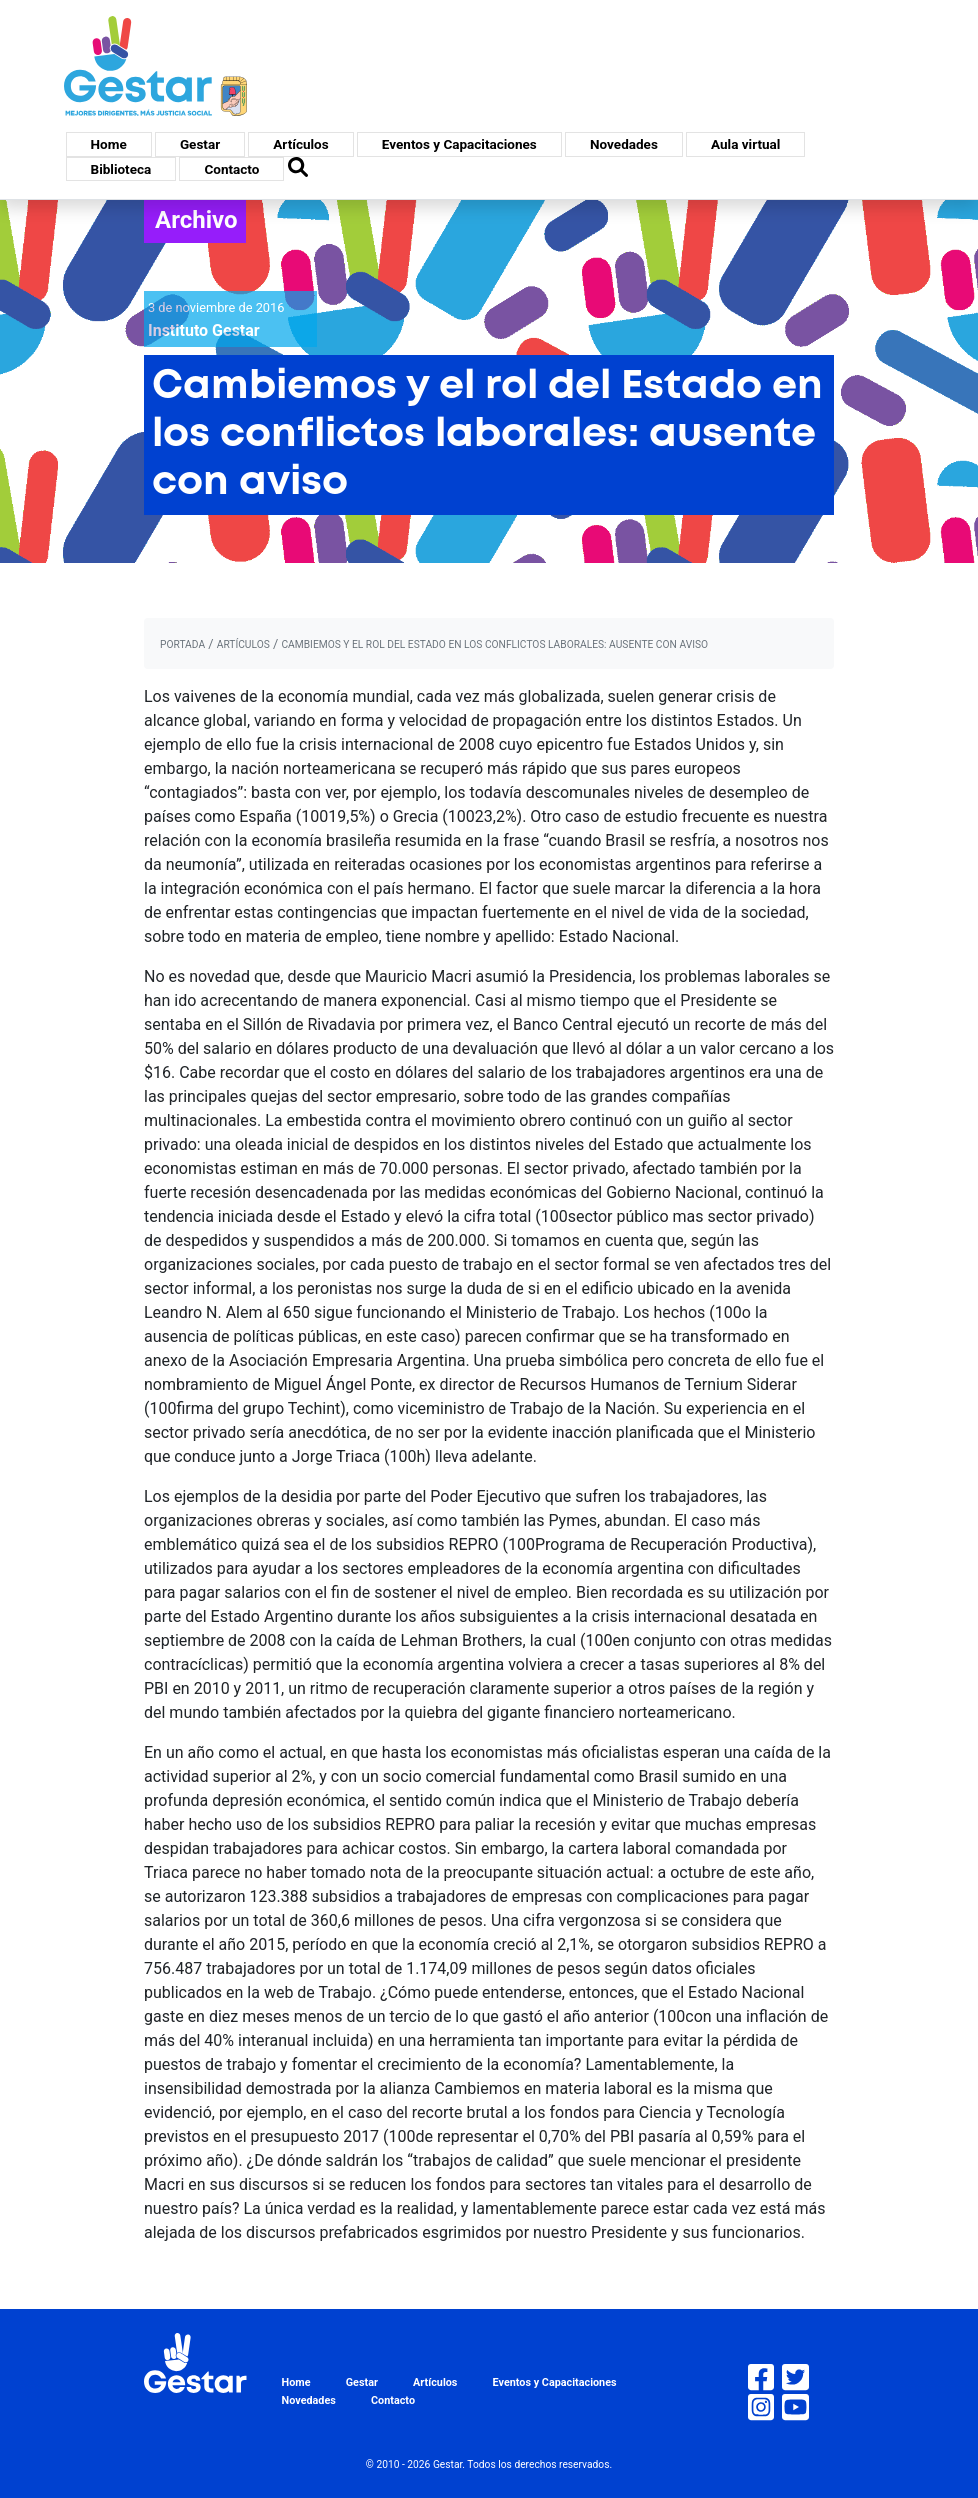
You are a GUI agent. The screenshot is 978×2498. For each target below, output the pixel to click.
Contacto (231, 169)
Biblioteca (121, 169)
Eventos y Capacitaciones (459, 144)
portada (182, 644)
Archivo (196, 220)
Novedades (624, 144)
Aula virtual (745, 144)
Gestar (200, 144)
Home (109, 144)
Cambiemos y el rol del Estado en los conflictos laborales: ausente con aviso (494, 644)
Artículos (300, 144)
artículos (243, 644)
